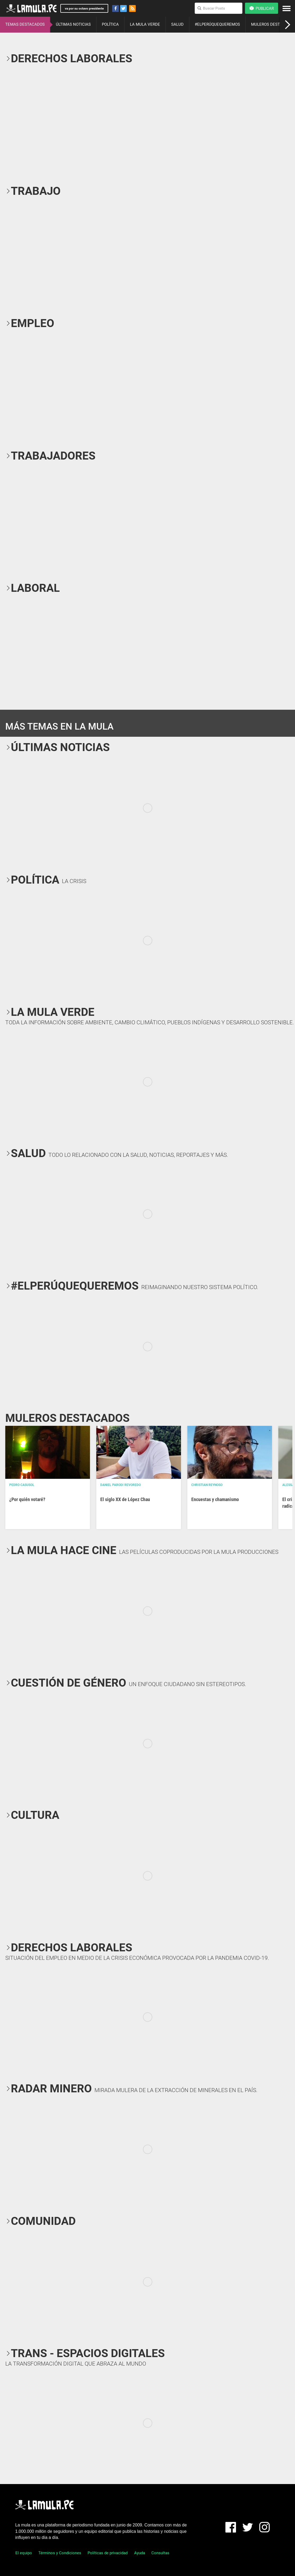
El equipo (23, 2553)
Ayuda (139, 2553)
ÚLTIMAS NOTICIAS (73, 24)
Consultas (160, 2553)
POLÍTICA (110, 24)
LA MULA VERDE (145, 24)
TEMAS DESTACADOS (25, 24)
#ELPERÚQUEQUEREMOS (217, 24)
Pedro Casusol (21, 1485)
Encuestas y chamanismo (215, 1499)
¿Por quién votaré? (27, 1499)
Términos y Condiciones (59, 2553)
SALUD (177, 24)
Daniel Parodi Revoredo (120, 1485)
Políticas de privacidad (108, 2553)
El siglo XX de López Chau (125, 1499)
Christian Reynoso (207, 1485)
